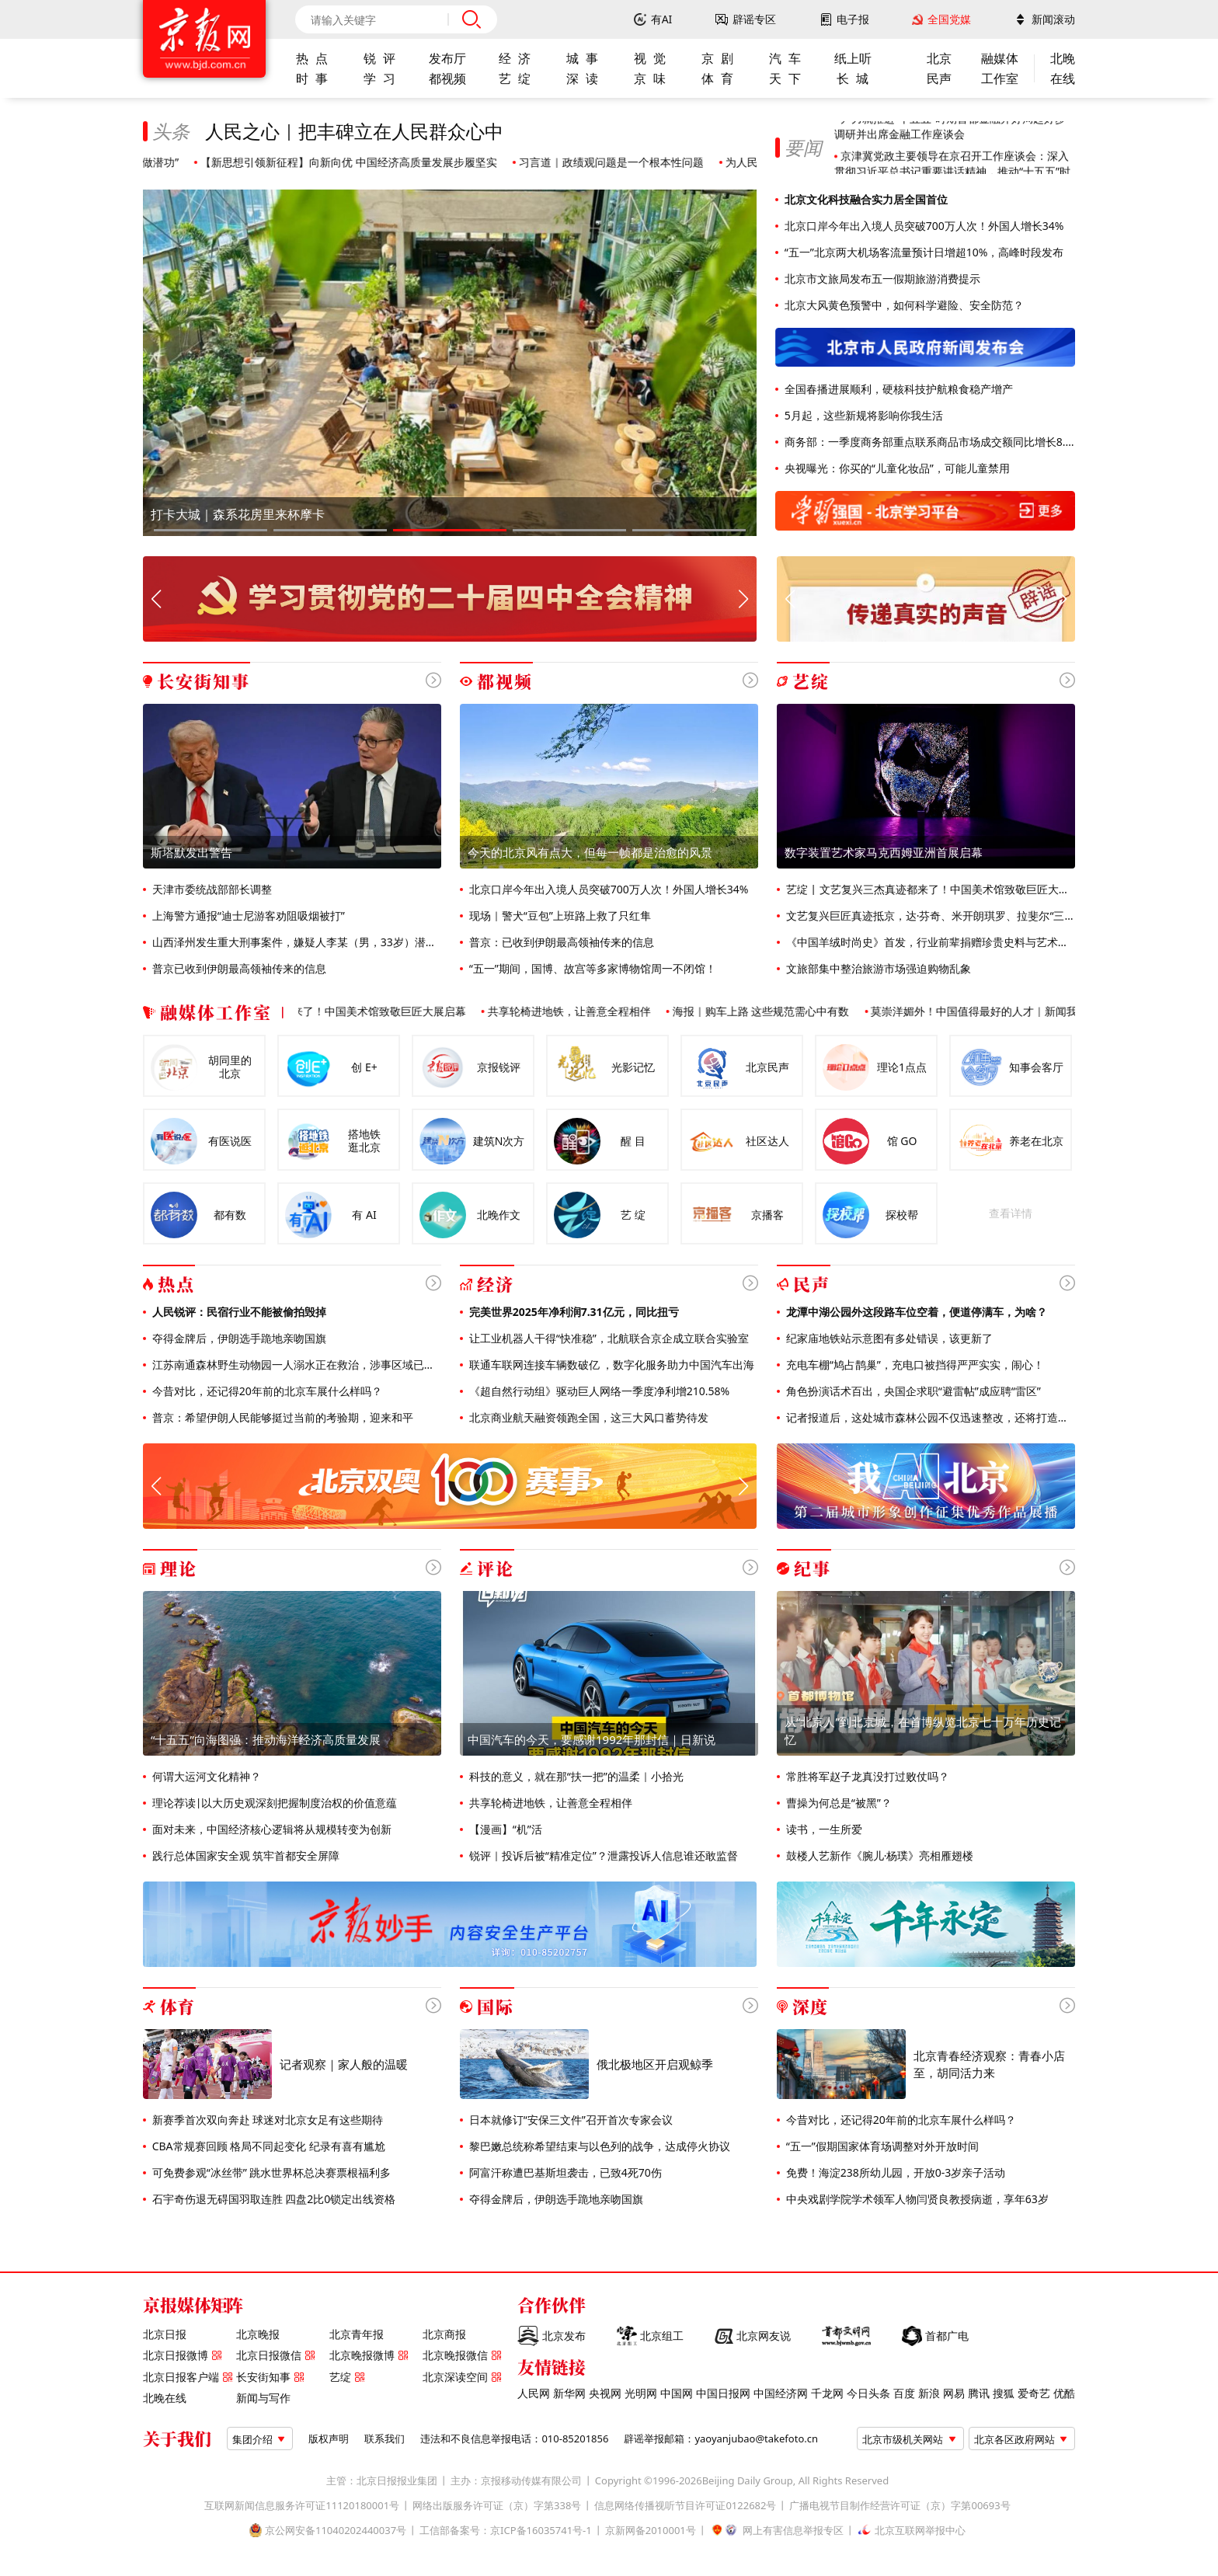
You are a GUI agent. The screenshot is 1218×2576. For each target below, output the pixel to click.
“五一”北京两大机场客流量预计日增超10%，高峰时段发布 (922, 252)
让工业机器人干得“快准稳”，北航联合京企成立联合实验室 (607, 1338)
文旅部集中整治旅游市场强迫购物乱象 (877, 968)
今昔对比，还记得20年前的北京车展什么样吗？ (265, 1391)
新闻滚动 (1053, 19)
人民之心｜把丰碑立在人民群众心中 (354, 131)
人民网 (533, 2393)
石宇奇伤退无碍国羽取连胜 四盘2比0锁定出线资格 (272, 2199)
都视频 (447, 78)
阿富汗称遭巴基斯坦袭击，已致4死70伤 (564, 2172)
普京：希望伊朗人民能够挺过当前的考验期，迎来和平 (281, 1417)
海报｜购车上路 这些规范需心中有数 (769, 1011)
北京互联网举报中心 (920, 2531)
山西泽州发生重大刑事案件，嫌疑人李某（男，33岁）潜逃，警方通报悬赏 (295, 942)
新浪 (929, 2393)
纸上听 (853, 58)
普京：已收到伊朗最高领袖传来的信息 (560, 942)
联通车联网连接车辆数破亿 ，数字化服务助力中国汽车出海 (610, 1364)
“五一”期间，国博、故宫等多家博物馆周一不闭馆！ (591, 968)
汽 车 (784, 58)
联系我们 (384, 2439)
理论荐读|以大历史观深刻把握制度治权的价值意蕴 (273, 1803)
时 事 (311, 78)
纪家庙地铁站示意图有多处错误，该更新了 (888, 1338)
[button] (210, 530)
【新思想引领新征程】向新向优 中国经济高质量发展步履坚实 (357, 162)
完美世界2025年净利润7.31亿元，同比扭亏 (572, 1312)
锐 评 (379, 58)
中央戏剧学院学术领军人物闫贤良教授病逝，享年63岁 (916, 2199)
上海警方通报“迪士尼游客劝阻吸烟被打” (247, 915)
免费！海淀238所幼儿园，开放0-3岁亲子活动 (894, 2172)
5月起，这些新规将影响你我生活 (862, 415)
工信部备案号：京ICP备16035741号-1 (505, 2531)
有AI (662, 19)
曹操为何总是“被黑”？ (837, 1803)
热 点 (311, 58)
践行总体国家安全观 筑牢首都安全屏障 (244, 1855)
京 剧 (717, 58)
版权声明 (328, 2439)
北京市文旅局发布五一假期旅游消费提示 (880, 278)
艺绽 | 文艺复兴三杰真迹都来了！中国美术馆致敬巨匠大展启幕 (929, 889)
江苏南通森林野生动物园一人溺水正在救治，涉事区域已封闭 (295, 1364)
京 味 (649, 78)
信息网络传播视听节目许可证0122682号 (685, 2506)
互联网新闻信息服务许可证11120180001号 (301, 2506)
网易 (954, 2393)
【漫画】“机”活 (504, 1829)
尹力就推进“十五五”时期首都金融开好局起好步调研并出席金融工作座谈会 (950, 135)
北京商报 (444, 2334)
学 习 (379, 78)
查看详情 (1010, 1213)
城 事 (581, 58)
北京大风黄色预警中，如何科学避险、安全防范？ (902, 305)
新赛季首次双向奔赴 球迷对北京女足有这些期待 (266, 2120)
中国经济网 (780, 2393)
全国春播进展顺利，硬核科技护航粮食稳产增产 (897, 389)
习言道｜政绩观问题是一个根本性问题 (619, 162)
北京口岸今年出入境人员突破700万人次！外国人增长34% (922, 226)
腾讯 (979, 2393)
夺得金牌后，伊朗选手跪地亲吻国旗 (237, 1338)
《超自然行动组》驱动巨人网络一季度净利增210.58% (597, 1391)
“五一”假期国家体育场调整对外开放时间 (881, 2146)
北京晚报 (258, 2334)
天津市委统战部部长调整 (210, 889)
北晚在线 (164, 2398)
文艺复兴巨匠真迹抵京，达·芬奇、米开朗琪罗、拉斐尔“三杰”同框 (929, 915)
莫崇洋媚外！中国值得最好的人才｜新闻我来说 (993, 1011)
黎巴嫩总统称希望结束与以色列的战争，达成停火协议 (598, 2146)
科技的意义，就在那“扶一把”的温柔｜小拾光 (575, 1776)
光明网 (641, 2393)
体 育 (717, 78)
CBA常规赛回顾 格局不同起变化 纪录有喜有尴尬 (267, 2146)
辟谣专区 (754, 19)
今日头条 (868, 2393)
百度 (904, 2393)
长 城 (852, 78)
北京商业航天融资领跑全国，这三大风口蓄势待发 (587, 1417)
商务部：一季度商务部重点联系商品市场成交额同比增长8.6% (928, 442)
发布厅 (447, 58)
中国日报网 (723, 2393)
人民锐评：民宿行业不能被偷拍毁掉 (237, 1312)
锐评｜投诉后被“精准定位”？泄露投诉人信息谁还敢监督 (602, 1855)
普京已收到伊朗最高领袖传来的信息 (237, 968)
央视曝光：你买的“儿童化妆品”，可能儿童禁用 (895, 468)
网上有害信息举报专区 (793, 2531)
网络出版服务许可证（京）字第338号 (496, 2506)
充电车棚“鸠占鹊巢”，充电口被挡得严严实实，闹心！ (913, 1364)
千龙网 (827, 2393)
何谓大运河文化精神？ (205, 1776)
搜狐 (1003, 2393)
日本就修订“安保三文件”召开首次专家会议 (569, 2120)
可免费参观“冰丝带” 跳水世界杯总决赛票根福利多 (270, 2172)
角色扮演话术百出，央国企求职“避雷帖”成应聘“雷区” (912, 1391)
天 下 (784, 78)
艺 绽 (514, 78)
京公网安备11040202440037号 (335, 2531)
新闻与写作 (263, 2398)
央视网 (605, 2393)
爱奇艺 (1034, 2393)
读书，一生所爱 (822, 1829)
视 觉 (649, 58)
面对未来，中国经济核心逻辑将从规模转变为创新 (270, 1829)
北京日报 (164, 2334)
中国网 (676, 2393)
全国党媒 (949, 19)
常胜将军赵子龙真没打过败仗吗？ (866, 1776)
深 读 (581, 78)
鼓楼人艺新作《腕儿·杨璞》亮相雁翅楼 (878, 1855)
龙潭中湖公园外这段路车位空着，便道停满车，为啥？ (915, 1312)
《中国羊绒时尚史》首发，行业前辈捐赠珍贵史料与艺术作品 (929, 942)
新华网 (569, 2393)
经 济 (514, 58)
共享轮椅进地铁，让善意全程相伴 (577, 1011)
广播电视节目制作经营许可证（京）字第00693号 (899, 2506)
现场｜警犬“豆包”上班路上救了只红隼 (558, 915)
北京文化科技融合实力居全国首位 (864, 199)
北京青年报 (356, 2334)
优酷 (1064, 2393)
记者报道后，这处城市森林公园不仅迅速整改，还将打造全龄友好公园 (929, 1417)
